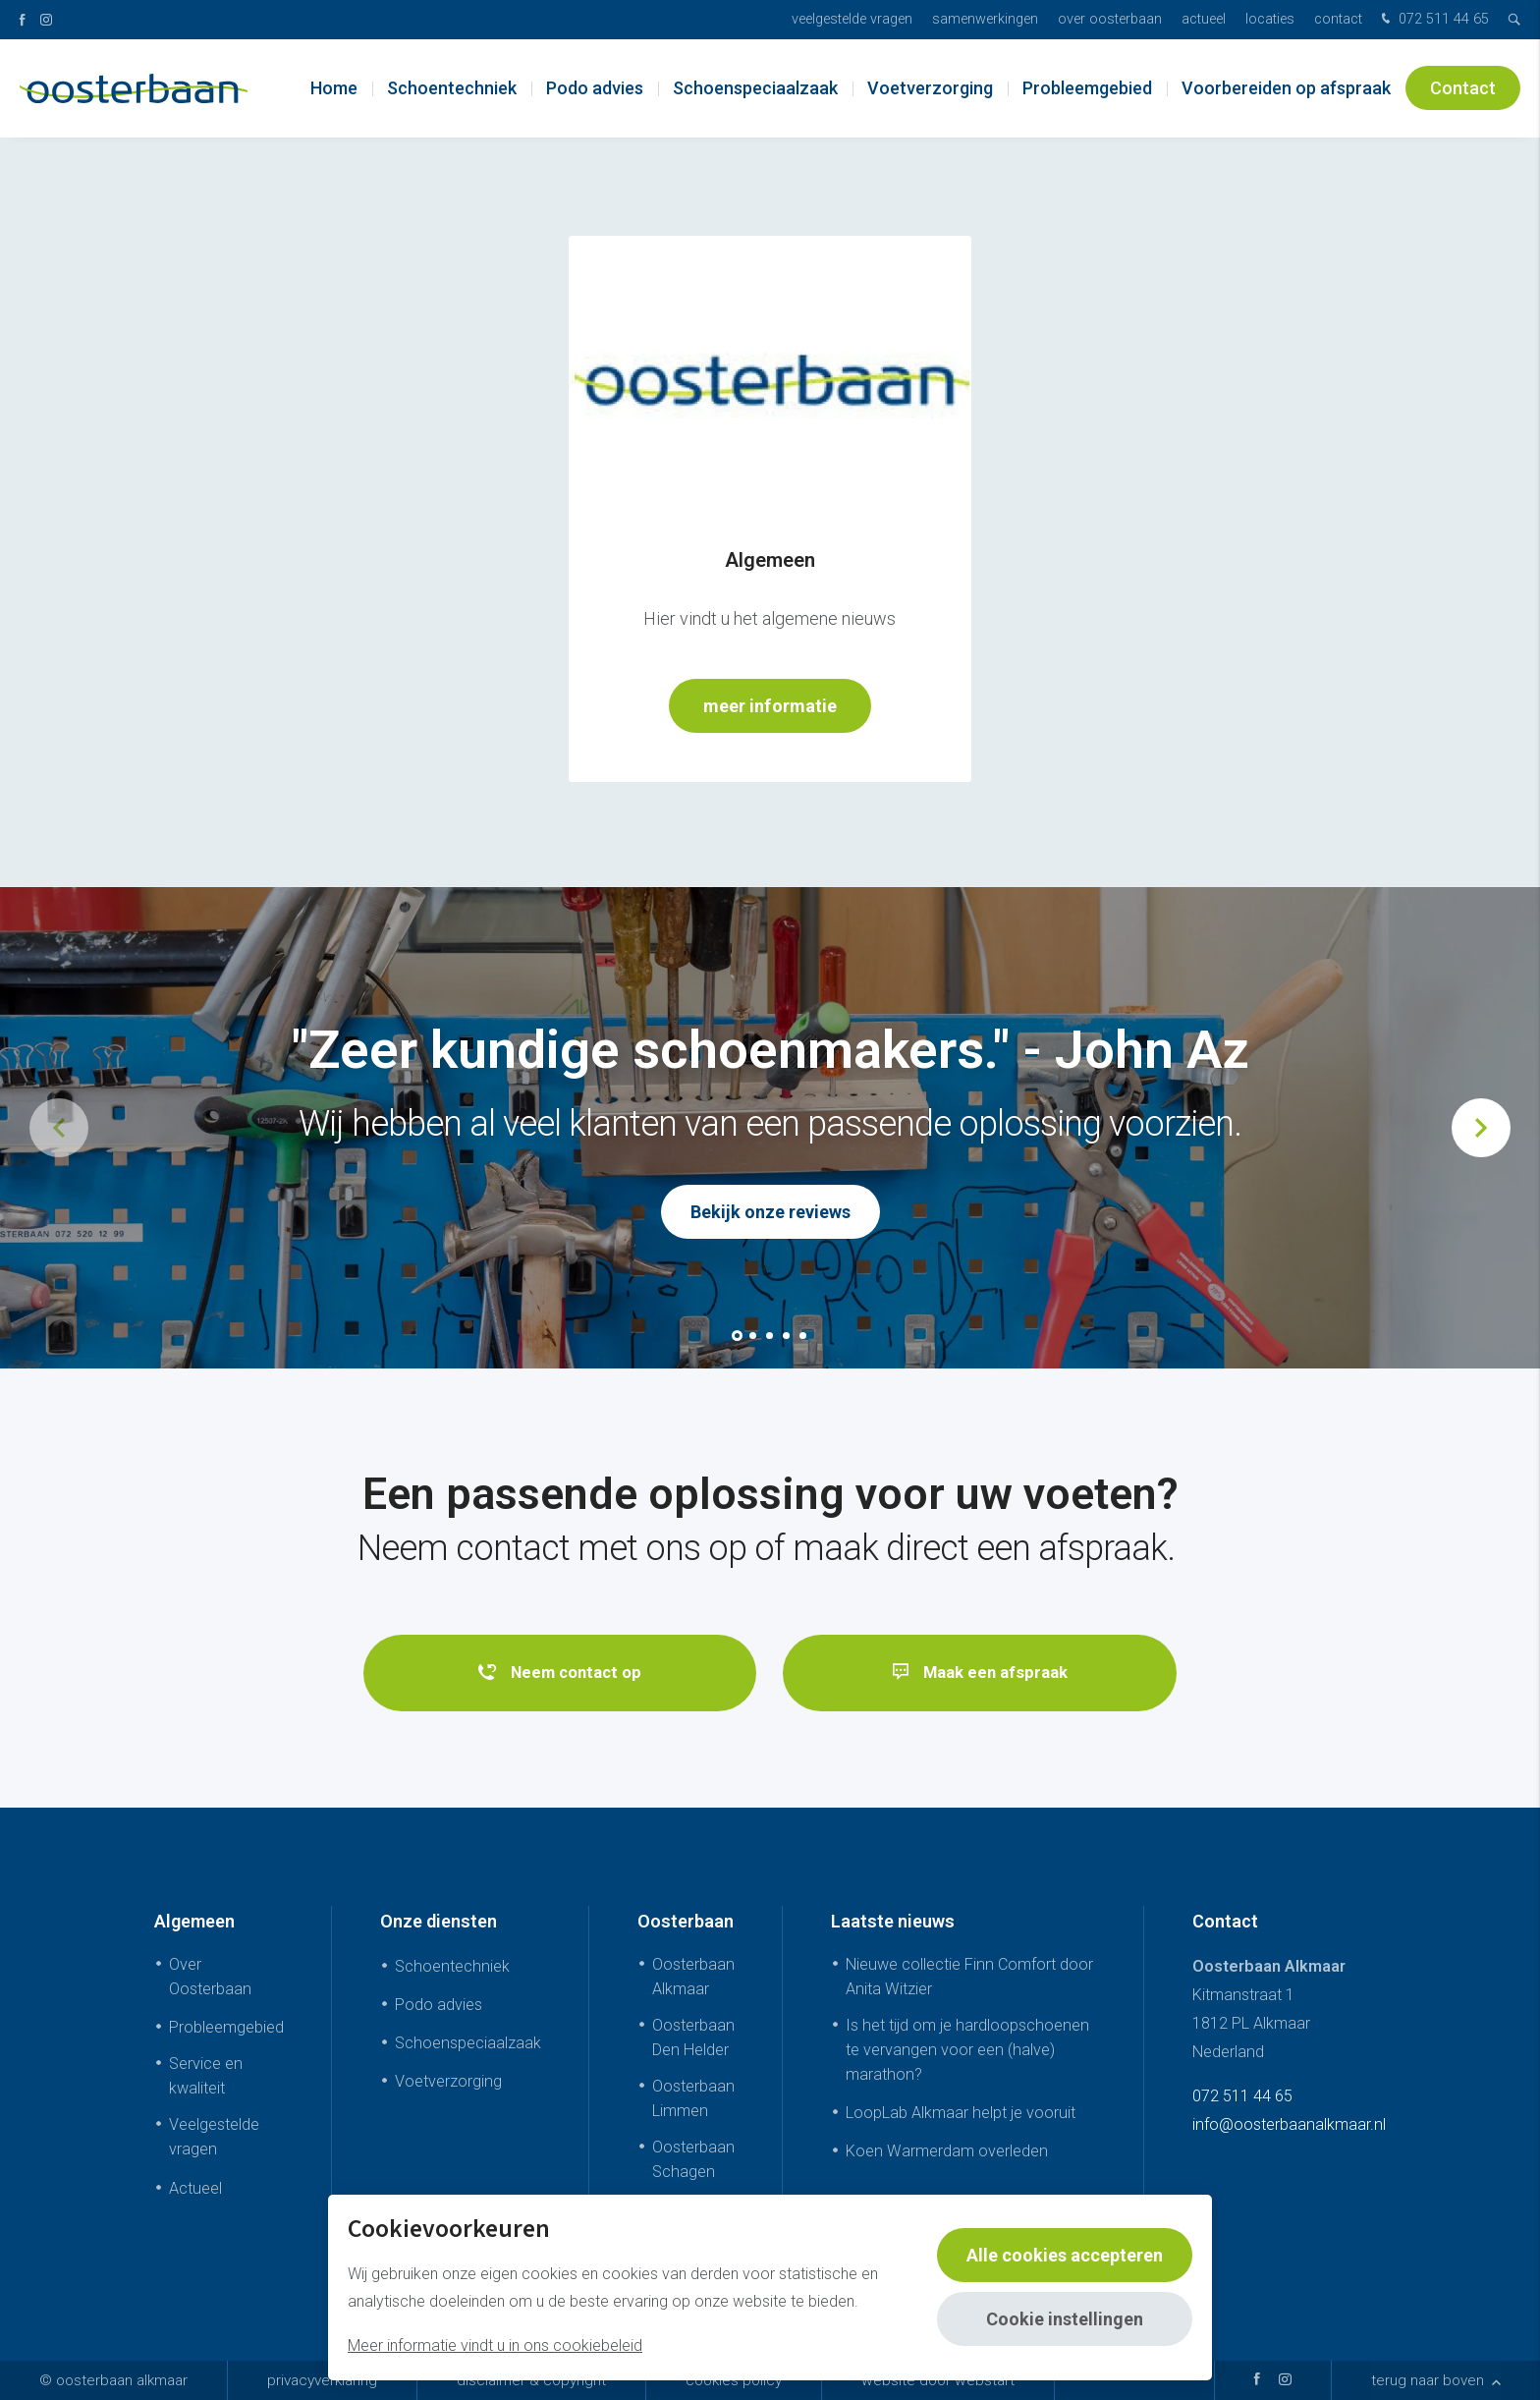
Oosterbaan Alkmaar (693, 1976)
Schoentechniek (452, 88)
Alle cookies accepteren (1064, 2255)
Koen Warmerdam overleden (947, 2152)
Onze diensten (438, 1921)
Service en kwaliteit (206, 2075)
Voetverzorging (930, 88)
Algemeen (194, 1921)
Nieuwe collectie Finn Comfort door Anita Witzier (969, 1976)
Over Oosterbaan (1110, 19)
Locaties (1269, 19)
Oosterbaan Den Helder (693, 2037)
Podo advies (594, 88)
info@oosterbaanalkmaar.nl (1289, 2124)
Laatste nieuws (893, 1921)
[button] (737, 1335)
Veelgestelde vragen (852, 19)
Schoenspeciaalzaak (755, 88)
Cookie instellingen (1064, 2319)
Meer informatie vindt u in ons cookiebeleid (495, 2345)
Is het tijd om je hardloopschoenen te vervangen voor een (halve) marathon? (967, 2050)
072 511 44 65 (1433, 20)
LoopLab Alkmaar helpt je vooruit (960, 2112)
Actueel (1204, 19)
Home (334, 88)
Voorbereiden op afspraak (1286, 88)
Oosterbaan (685, 1921)
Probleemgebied (1087, 88)
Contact (1338, 19)
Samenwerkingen (985, 19)
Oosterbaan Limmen (693, 2098)
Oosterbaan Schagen (693, 2160)
